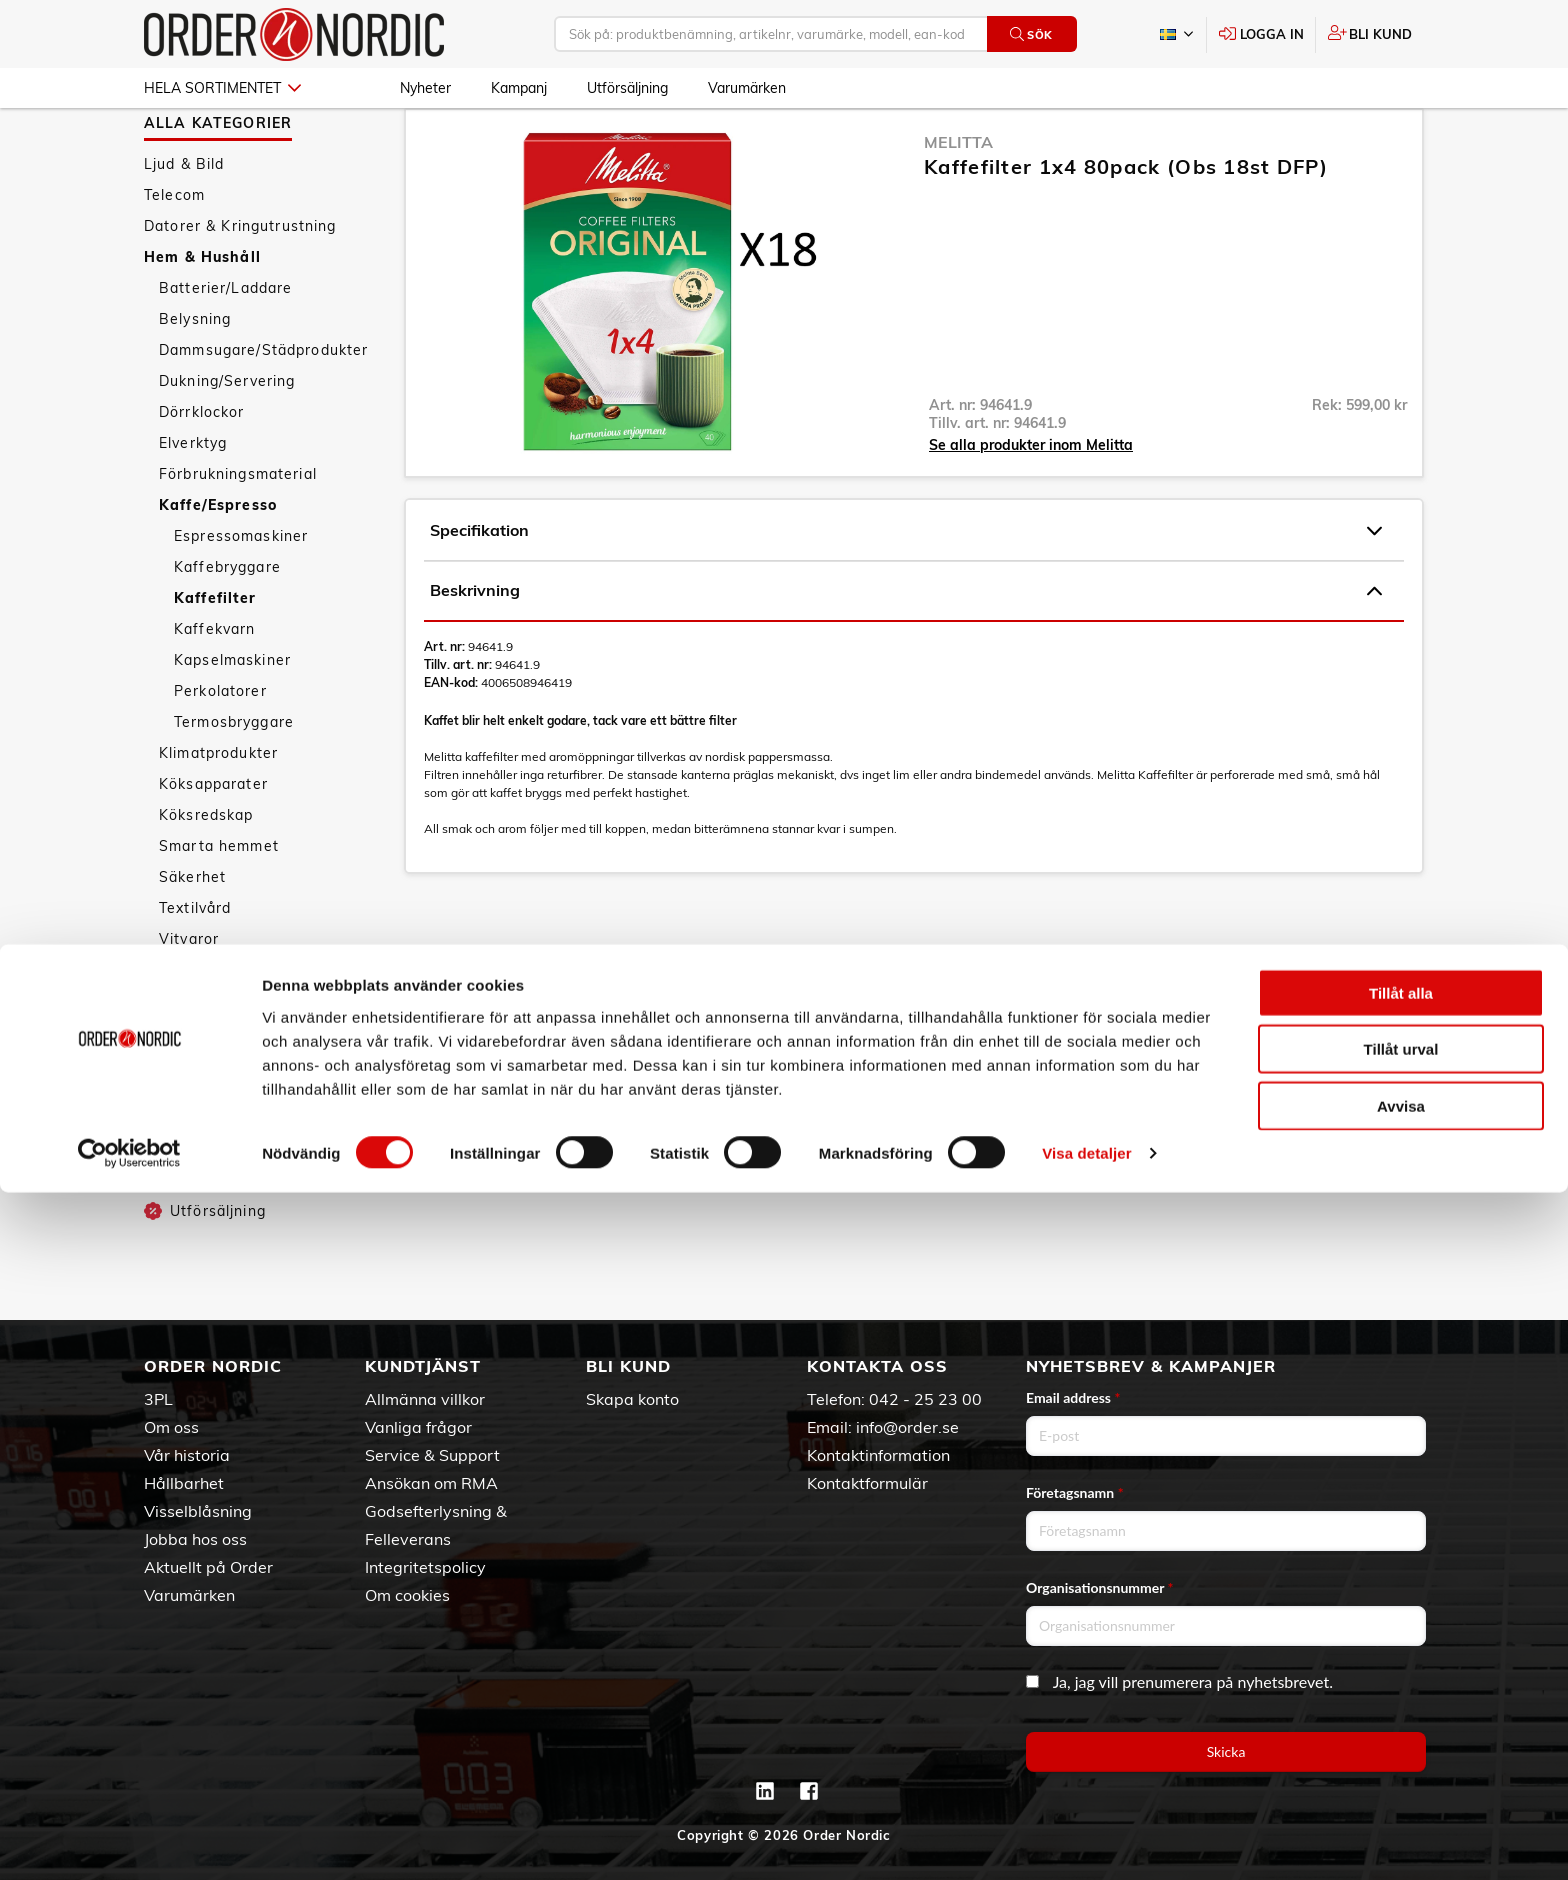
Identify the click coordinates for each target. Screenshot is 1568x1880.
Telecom (174, 253)
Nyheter (425, 88)
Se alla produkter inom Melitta (1031, 503)
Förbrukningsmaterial (238, 532)
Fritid (163, 1172)
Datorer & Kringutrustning (240, 284)
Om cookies (407, 1595)
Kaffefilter (215, 656)
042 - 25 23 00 (925, 1399)
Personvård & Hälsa (218, 1110)
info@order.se (907, 1427)
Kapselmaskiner (232, 718)
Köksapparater (213, 842)
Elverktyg (193, 501)
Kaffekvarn (214, 687)
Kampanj (519, 88)
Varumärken (747, 88)
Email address (1073, 1397)
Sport (165, 1141)
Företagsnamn (1075, 1492)
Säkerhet (192, 935)
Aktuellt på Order (208, 1567)
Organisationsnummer (1100, 1587)
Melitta (958, 200)
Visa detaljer (1086, 1840)
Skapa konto (632, 1399)
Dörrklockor (202, 470)
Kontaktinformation (878, 1455)
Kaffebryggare (227, 625)
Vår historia (187, 1455)
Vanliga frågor (418, 1427)
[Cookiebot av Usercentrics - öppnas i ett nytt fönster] (129, 1841)
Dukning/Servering (227, 439)
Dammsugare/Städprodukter (263, 408)
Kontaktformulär (867, 1483)
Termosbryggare (234, 780)
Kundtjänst (423, 1366)
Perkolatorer (220, 749)
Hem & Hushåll (202, 315)
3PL (158, 1399)
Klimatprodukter (218, 811)
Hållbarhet (184, 1483)
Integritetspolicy (425, 1567)
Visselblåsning (198, 1511)
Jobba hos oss (195, 1539)
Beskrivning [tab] (906, 649)
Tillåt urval (1401, 1736)
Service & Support (432, 1455)
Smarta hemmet (219, 904)
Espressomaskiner (241, 594)
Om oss (171, 1427)
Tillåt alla (1401, 1679)
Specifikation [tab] (906, 589)
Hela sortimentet (222, 88)
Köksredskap (206, 873)
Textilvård (195, 966)
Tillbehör (191, 1059)
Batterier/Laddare (225, 346)
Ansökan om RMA (431, 1483)
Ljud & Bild (184, 222)
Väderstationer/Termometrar (265, 1028)
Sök (1031, 34)
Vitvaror (189, 997)
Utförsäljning (627, 88)
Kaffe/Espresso (218, 563)
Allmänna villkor (425, 1399)
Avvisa (1401, 1792)
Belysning (195, 377)
